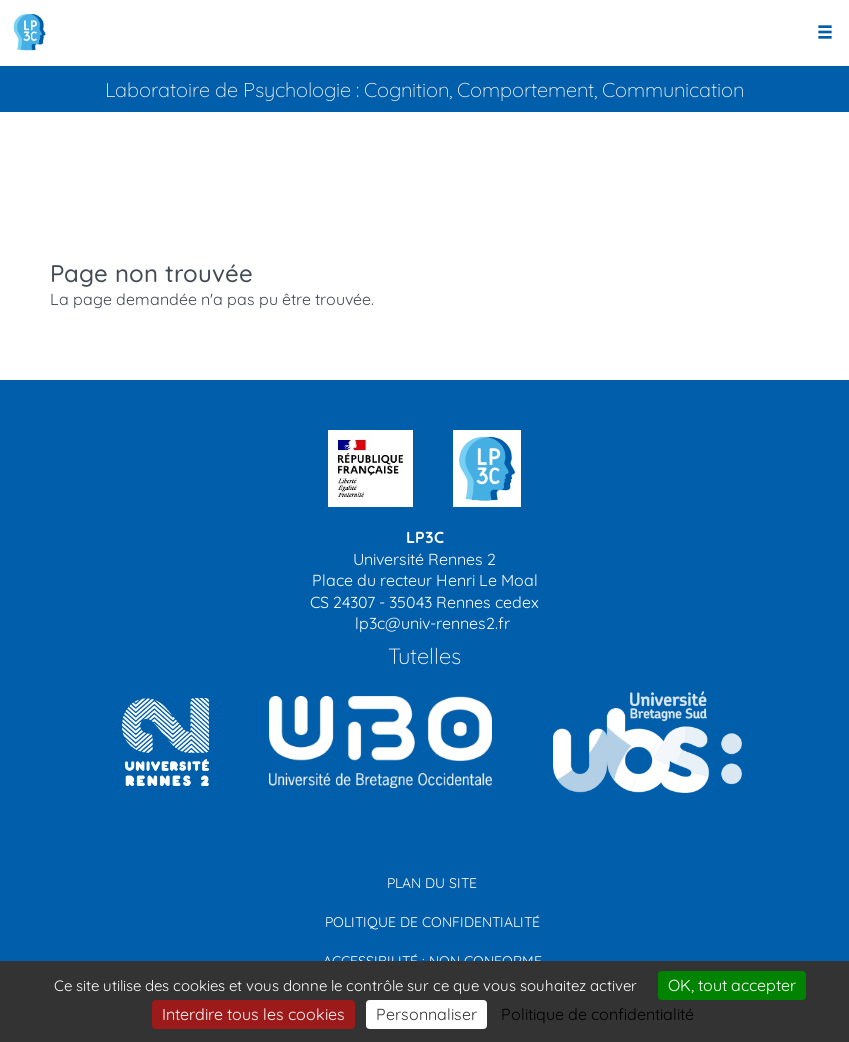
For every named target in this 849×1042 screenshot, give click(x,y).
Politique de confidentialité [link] (597, 1014)
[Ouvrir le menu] (825, 33)
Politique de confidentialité (432, 922)
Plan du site (432, 883)
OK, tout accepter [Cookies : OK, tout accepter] (732, 985)
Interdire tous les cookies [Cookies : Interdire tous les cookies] (253, 1014)
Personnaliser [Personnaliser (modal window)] (426, 1014)
